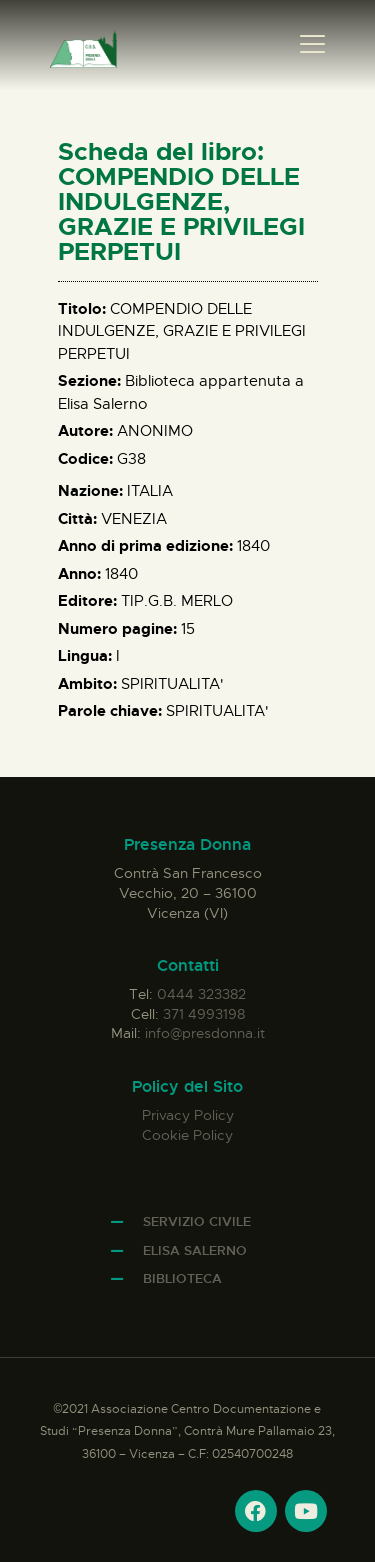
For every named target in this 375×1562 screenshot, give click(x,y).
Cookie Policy (187, 1135)
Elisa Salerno (195, 1250)
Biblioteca (182, 1278)
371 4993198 (204, 1014)
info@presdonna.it (205, 1033)
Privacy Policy (188, 1115)
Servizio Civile (197, 1221)
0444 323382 (201, 994)
